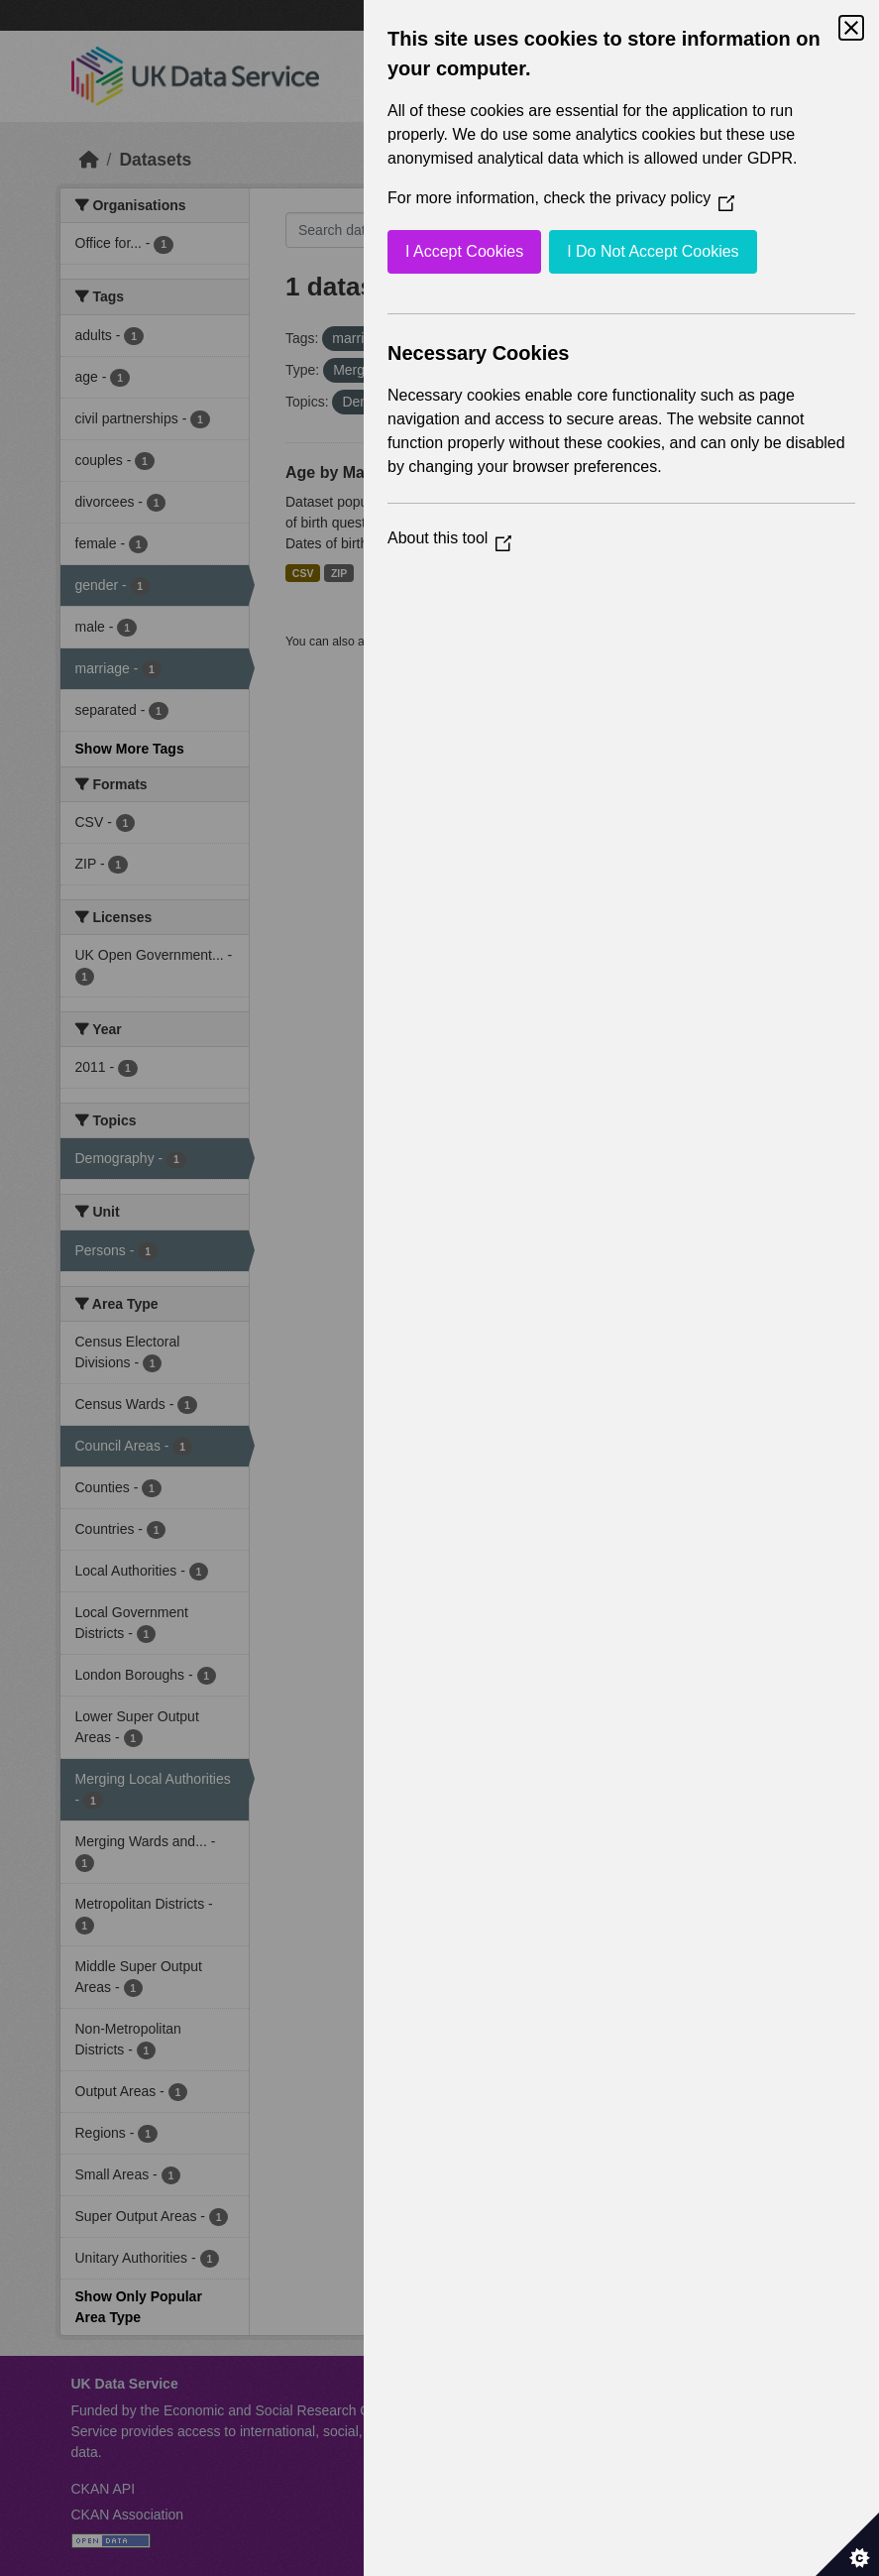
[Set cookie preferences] (847, 2544)
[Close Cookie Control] (851, 28)
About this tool (449, 537)
